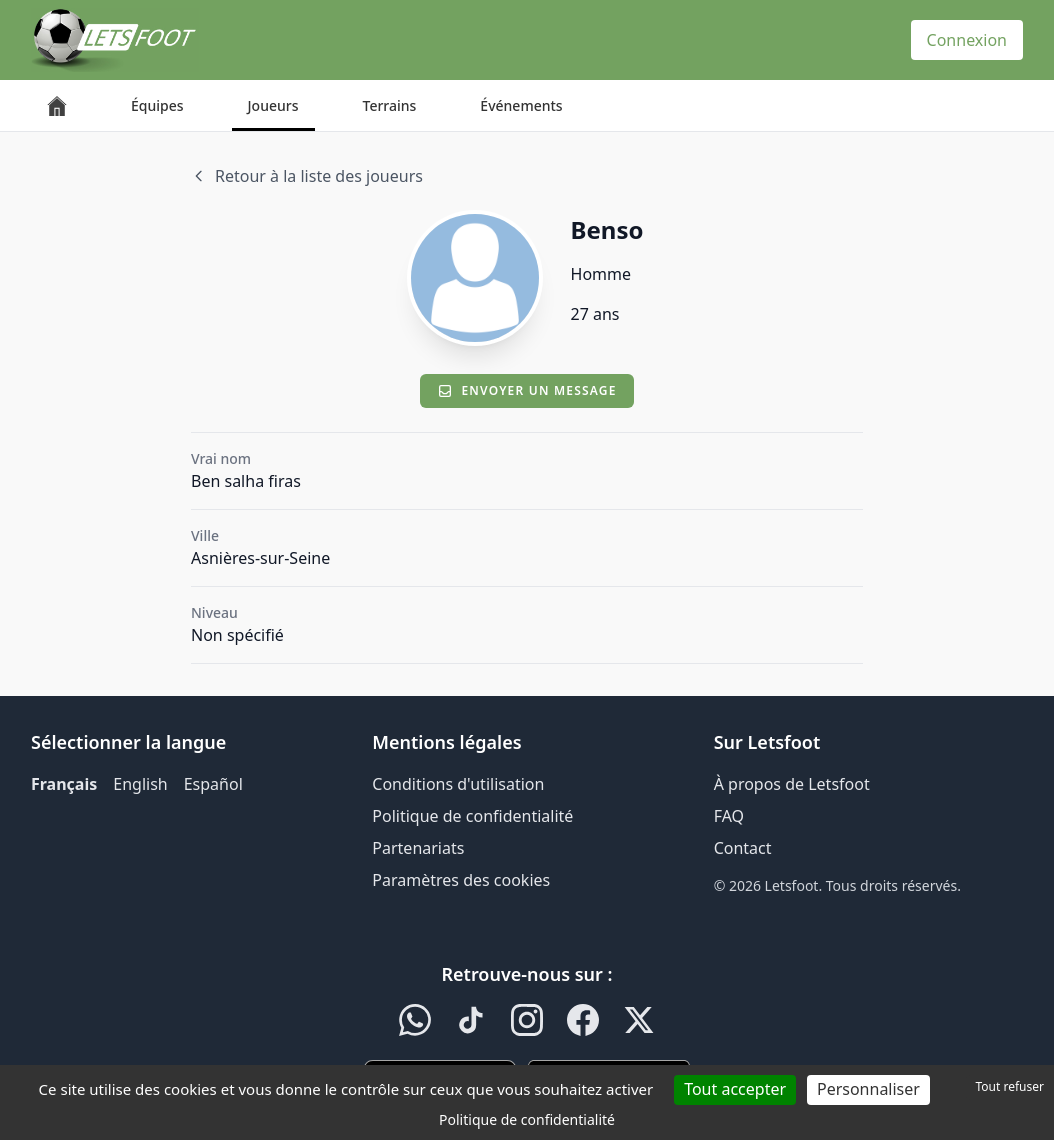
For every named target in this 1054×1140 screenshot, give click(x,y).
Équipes (157, 105)
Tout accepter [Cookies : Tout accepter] (735, 1089)
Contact (743, 848)
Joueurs (273, 105)
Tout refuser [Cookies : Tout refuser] (1010, 1086)
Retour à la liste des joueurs (307, 176)
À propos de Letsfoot (792, 784)
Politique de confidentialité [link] (527, 1119)
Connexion (967, 40)
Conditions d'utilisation (458, 784)
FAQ (729, 816)
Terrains (390, 105)
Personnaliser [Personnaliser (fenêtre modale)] (868, 1089)
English (140, 784)
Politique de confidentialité (472, 816)
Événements (521, 105)
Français (64, 784)
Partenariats (418, 848)
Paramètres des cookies (461, 880)
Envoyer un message (526, 390)
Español (213, 784)
